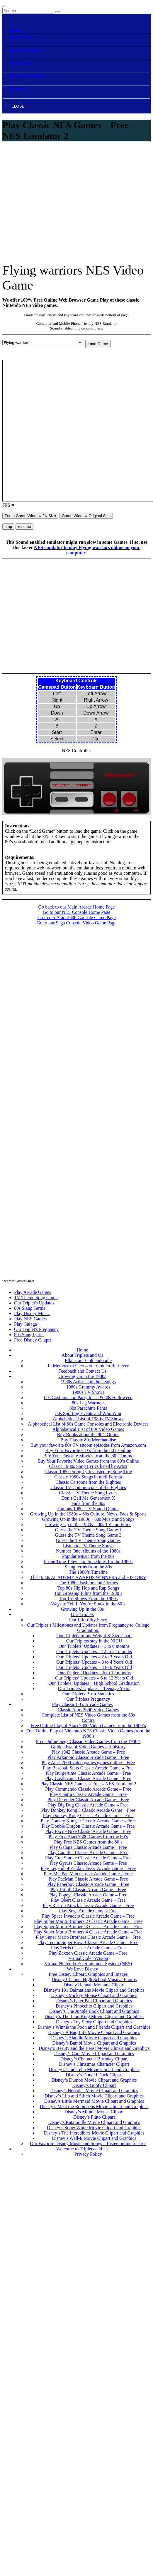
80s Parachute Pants (88, 1408)
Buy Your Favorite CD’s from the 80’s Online (88, 1450)
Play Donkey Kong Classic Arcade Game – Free (88, 1815)
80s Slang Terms (29, 1308)
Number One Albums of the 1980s (88, 1550)
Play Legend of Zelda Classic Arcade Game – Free (88, 1868)
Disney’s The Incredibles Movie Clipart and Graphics (94, 2132)
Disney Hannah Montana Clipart (94, 1984)
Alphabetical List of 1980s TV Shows (88, 1418)
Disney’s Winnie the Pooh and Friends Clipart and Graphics (94, 2027)
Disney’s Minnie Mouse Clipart (94, 2111)
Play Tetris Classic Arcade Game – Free (88, 1947)
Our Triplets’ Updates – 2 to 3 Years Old (94, 1656)
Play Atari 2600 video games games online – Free (88, 1762)
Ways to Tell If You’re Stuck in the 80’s (88, 1603)
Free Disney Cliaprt (32, 1339)
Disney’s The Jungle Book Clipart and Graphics (94, 2011)
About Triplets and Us (82, 1355)
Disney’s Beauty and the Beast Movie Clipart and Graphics (94, 2048)
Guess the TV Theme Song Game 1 (88, 1529)
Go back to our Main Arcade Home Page (76, 906)
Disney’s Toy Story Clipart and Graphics (94, 2021)
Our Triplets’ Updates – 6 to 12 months (94, 1672)
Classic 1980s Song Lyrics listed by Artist (88, 1466)
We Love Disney (82, 1968)
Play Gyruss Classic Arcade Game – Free (88, 1863)
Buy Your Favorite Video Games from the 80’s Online (88, 1460)
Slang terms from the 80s (88, 1566)
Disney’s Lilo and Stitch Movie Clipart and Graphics (94, 2095)
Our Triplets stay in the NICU (94, 1640)
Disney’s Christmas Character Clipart (94, 2064)
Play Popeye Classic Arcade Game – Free (88, 1894)
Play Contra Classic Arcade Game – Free (88, 1794)
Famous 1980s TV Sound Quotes (88, 1508)
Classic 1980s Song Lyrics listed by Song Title (88, 1471)
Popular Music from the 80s (88, 1556)
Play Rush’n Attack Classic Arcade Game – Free (88, 1905)
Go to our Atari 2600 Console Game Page (76, 917)
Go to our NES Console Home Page (76, 912)
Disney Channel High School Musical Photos (94, 1979)
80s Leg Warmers (88, 1402)
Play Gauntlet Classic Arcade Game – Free (88, 1852)
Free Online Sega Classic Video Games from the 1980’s (88, 1741)
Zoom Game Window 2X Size (30, 515)
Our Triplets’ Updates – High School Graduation (94, 1683)
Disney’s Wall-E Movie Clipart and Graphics (94, 2138)
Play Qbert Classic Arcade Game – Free (88, 1900)
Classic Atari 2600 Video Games (88, 1709)
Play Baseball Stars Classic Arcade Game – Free (88, 1767)
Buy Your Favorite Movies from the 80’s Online (88, 1455)
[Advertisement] (55, 203)
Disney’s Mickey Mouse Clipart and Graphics (94, 1995)
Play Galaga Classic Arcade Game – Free (88, 1847)
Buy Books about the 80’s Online (88, 1434)
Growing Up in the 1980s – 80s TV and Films (88, 1524)
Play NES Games (30, 1318)
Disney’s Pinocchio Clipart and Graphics (94, 2005)
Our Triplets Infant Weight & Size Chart (94, 1635)
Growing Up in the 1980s (82, 1376)
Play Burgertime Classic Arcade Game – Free (88, 1773)
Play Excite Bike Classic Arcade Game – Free (88, 1831)
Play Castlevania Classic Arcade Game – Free (88, 1778)
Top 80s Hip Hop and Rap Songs (88, 1587)
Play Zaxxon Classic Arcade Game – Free (88, 1953)
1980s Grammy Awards (88, 1386)
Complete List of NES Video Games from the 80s (88, 1714)
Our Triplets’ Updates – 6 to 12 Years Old (94, 1677)
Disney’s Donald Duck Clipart (94, 2074)
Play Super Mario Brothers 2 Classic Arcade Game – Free (88, 1921)
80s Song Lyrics (29, 1334)
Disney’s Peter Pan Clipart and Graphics (94, 2000)
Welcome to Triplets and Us (82, 2148)
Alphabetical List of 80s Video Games (88, 1429)
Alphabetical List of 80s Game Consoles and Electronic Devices (88, 1423)
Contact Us (78, 2169)
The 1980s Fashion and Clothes (88, 1582)
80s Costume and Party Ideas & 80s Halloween (88, 1397)
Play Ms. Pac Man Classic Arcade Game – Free (88, 1873)
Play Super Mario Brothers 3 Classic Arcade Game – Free (88, 1926)
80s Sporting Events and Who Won (88, 1413)
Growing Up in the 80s (82, 1609)
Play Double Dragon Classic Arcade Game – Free (88, 1826)
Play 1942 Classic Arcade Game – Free (88, 1751)
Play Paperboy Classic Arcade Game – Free (88, 1884)
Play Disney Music (32, 1313)
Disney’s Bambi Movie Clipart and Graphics (94, 2042)
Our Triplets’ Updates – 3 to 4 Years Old (94, 1662)
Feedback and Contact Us (82, 1371)
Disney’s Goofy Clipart (94, 2085)
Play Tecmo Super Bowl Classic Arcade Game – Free (88, 1942)
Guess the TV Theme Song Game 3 (88, 1535)
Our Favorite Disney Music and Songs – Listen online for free (88, 2143)
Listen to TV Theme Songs (88, 1545)
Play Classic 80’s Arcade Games (82, 1704)
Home (82, 1349)
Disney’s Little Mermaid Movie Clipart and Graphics (94, 2101)
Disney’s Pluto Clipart (94, 2117)
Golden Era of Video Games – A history (88, 1746)
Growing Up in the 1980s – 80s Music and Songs (88, 1519)
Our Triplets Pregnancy (88, 1699)
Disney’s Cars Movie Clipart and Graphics (94, 2053)
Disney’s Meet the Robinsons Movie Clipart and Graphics (94, 2106)
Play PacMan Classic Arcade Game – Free (88, 1878)
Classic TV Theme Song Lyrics (88, 1492)
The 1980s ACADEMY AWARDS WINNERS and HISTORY (88, 1577)
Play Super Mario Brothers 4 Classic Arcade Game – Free (88, 1931)
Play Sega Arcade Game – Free (88, 1910)
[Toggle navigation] (4, 6)
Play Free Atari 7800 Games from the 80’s (88, 1836)
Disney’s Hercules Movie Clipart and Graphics (94, 2090)
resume (24, 526)
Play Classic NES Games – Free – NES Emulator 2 (88, 1783)
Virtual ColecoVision (88, 1958)
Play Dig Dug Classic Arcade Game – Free (88, 1804)
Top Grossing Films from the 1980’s (88, 1593)
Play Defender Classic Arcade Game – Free (88, 1799)
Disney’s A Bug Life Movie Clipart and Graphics (94, 2032)
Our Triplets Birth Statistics (88, 1693)
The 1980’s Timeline (88, 1572)
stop (8, 526)
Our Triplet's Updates (34, 1302)
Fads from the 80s (88, 1503)
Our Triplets (82, 1614)
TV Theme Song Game (35, 1297)
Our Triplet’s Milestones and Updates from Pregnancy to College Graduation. (88, 1627)
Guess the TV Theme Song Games (88, 1540)
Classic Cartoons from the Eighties (88, 1482)
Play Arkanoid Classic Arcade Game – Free (88, 1757)
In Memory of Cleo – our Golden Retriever (88, 1365)
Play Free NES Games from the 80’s (88, 1841)
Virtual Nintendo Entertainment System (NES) (88, 1963)
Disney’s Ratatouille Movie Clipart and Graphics (94, 2122)
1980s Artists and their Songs (88, 1381)
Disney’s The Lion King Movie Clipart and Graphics (94, 2016)
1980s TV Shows (88, 1392)
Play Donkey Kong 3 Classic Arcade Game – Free (88, 1810)
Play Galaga (25, 1324)
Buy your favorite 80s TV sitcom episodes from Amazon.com (88, 1445)
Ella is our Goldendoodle (88, 1360)
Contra (88, 1720)
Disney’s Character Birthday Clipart (94, 2058)
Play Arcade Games (32, 1292)
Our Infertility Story (88, 1619)
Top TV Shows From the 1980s (88, 1598)
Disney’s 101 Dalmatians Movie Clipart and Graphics (94, 1990)
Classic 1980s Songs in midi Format (88, 1476)
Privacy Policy (88, 2154)
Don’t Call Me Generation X (88, 1498)
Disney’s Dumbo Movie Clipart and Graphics (94, 2079)
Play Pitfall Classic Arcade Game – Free (88, 1889)
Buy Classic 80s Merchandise (88, 1439)
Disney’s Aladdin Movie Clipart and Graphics (94, 2037)
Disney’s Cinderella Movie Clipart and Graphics (94, 2069)
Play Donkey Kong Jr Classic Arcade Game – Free (88, 1820)
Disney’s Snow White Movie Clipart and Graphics (94, 2127)
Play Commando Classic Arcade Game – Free (88, 1789)
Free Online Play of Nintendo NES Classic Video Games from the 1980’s (88, 1733)
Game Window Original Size (86, 515)
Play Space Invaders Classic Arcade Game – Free (88, 1915)
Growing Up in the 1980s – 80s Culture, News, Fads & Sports (88, 1513)
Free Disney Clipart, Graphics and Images (88, 1974)
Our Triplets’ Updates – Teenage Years (94, 1688)
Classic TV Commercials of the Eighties (88, 1487)
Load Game (98, 344)
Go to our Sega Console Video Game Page (76, 922)
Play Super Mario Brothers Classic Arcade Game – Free (88, 1937)
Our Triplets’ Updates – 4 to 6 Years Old (94, 1667)
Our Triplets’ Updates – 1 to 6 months (94, 1646)
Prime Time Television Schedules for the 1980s (88, 1561)
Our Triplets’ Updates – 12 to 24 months (94, 1651)
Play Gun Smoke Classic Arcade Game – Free (88, 1857)
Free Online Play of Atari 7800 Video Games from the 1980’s (88, 1725)
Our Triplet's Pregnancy (36, 1329)
